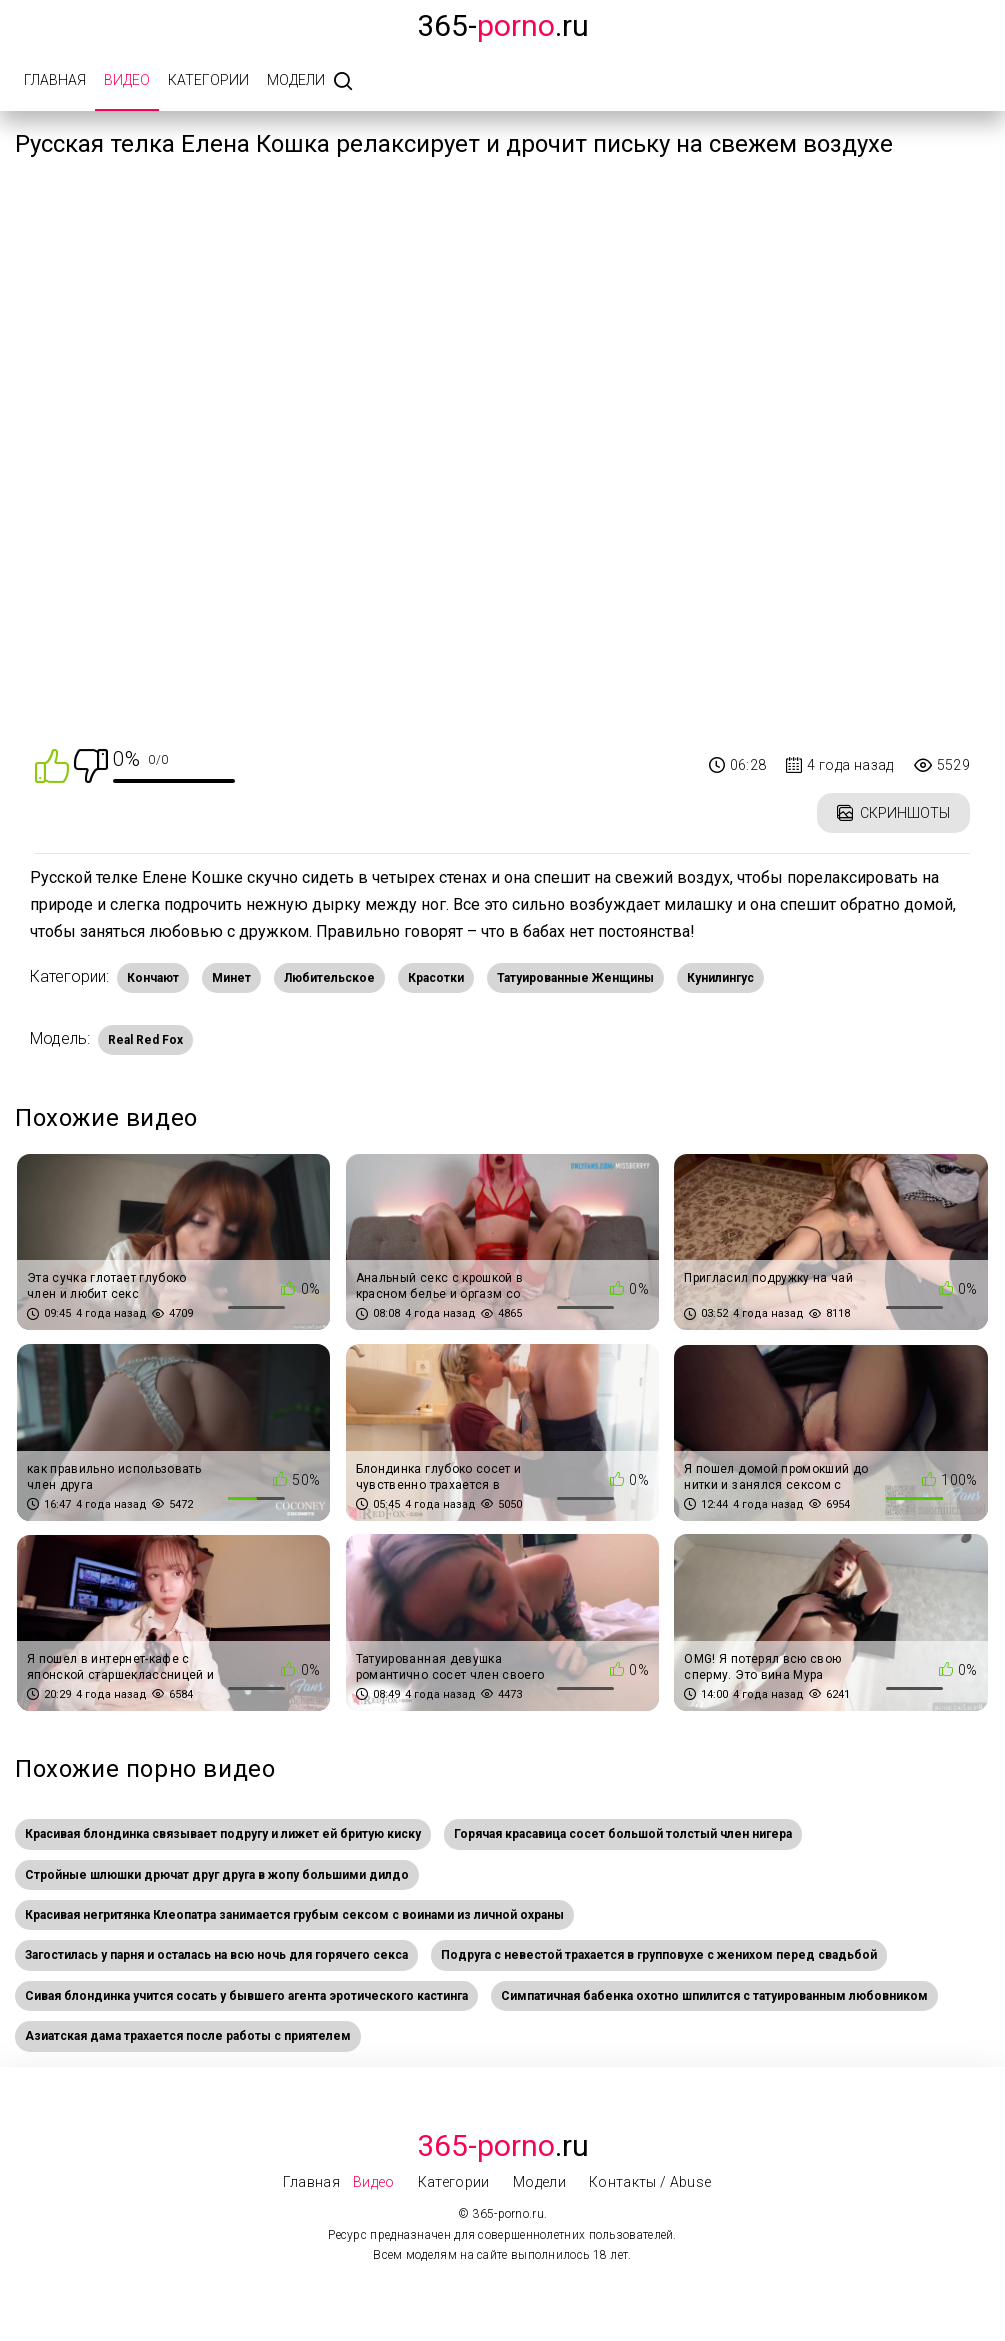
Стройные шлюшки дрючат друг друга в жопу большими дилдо (217, 1875)
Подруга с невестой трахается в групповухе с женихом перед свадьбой (659, 1955)
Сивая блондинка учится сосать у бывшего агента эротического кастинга (246, 1996)
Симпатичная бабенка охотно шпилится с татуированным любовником (714, 1996)
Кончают (153, 978)
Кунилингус (720, 978)
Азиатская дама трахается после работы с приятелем (188, 2036)
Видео (127, 80)
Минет (231, 978)
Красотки (436, 978)
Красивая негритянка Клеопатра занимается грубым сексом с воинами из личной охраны (294, 1915)
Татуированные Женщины (575, 978)
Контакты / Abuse (650, 2182)
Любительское (329, 978)
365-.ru (503, 25)
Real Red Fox (145, 1040)
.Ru (503, 2145)
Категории (208, 80)
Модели (296, 80)
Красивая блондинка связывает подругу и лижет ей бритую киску (223, 1834)
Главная (55, 80)
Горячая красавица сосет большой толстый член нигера (623, 1834)
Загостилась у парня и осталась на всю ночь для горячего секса (216, 1955)
